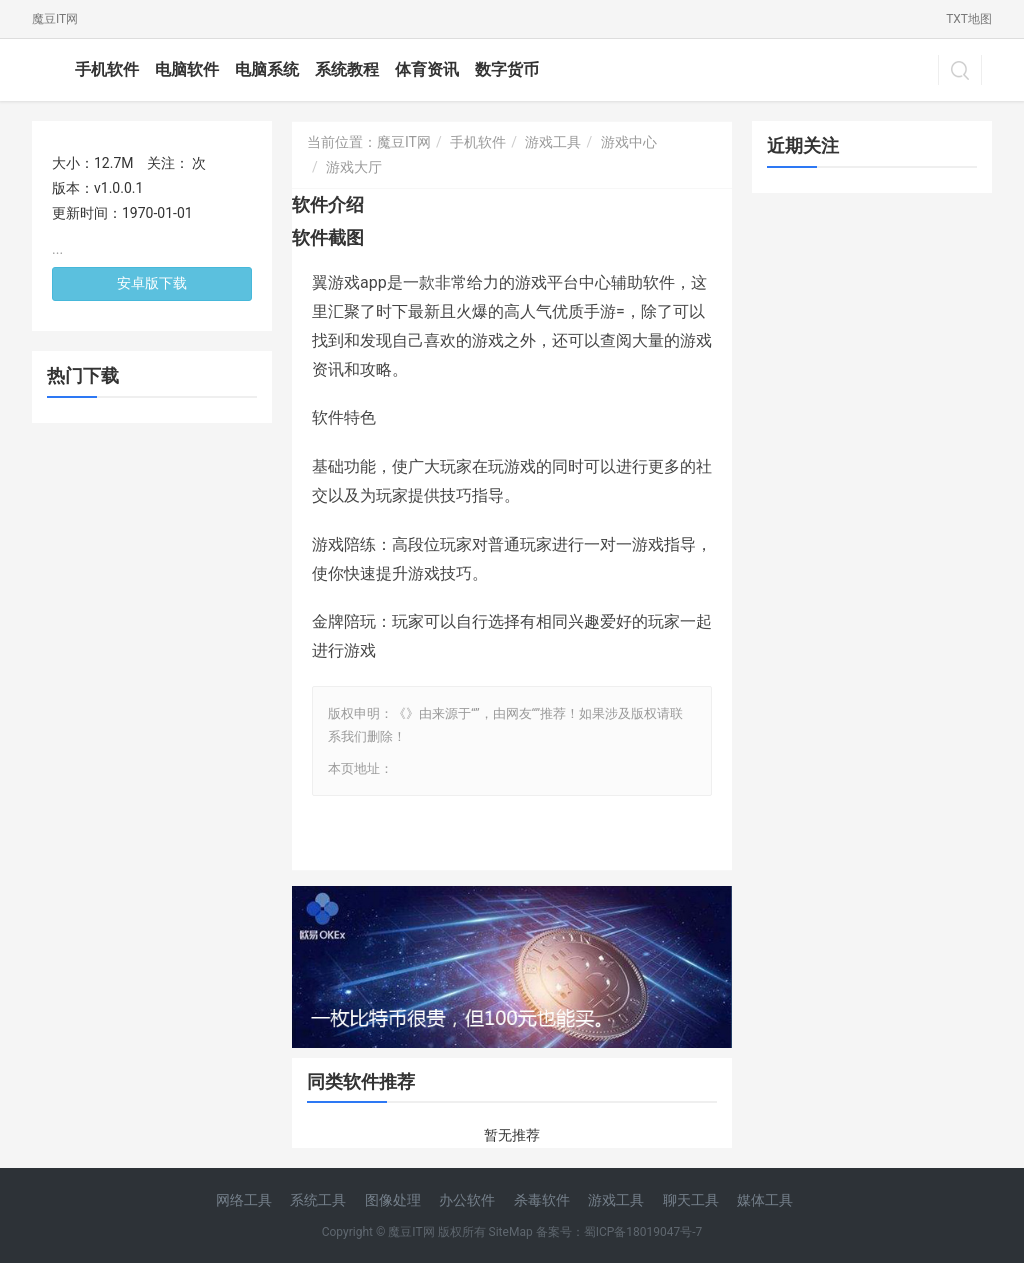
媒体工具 (765, 1200)
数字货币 (507, 69)
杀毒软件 (542, 1200)
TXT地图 (969, 19)
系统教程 (347, 69)
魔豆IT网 (55, 19)
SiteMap (511, 1232)
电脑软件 (187, 69)
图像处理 (393, 1200)
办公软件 (467, 1200)
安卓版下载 (152, 283)
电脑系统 (267, 69)
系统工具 (318, 1200)
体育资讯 (427, 69)
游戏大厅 (354, 167)
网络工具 (244, 1200)
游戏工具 (553, 142)
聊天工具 (691, 1200)
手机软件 (107, 69)
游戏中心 (629, 142)
